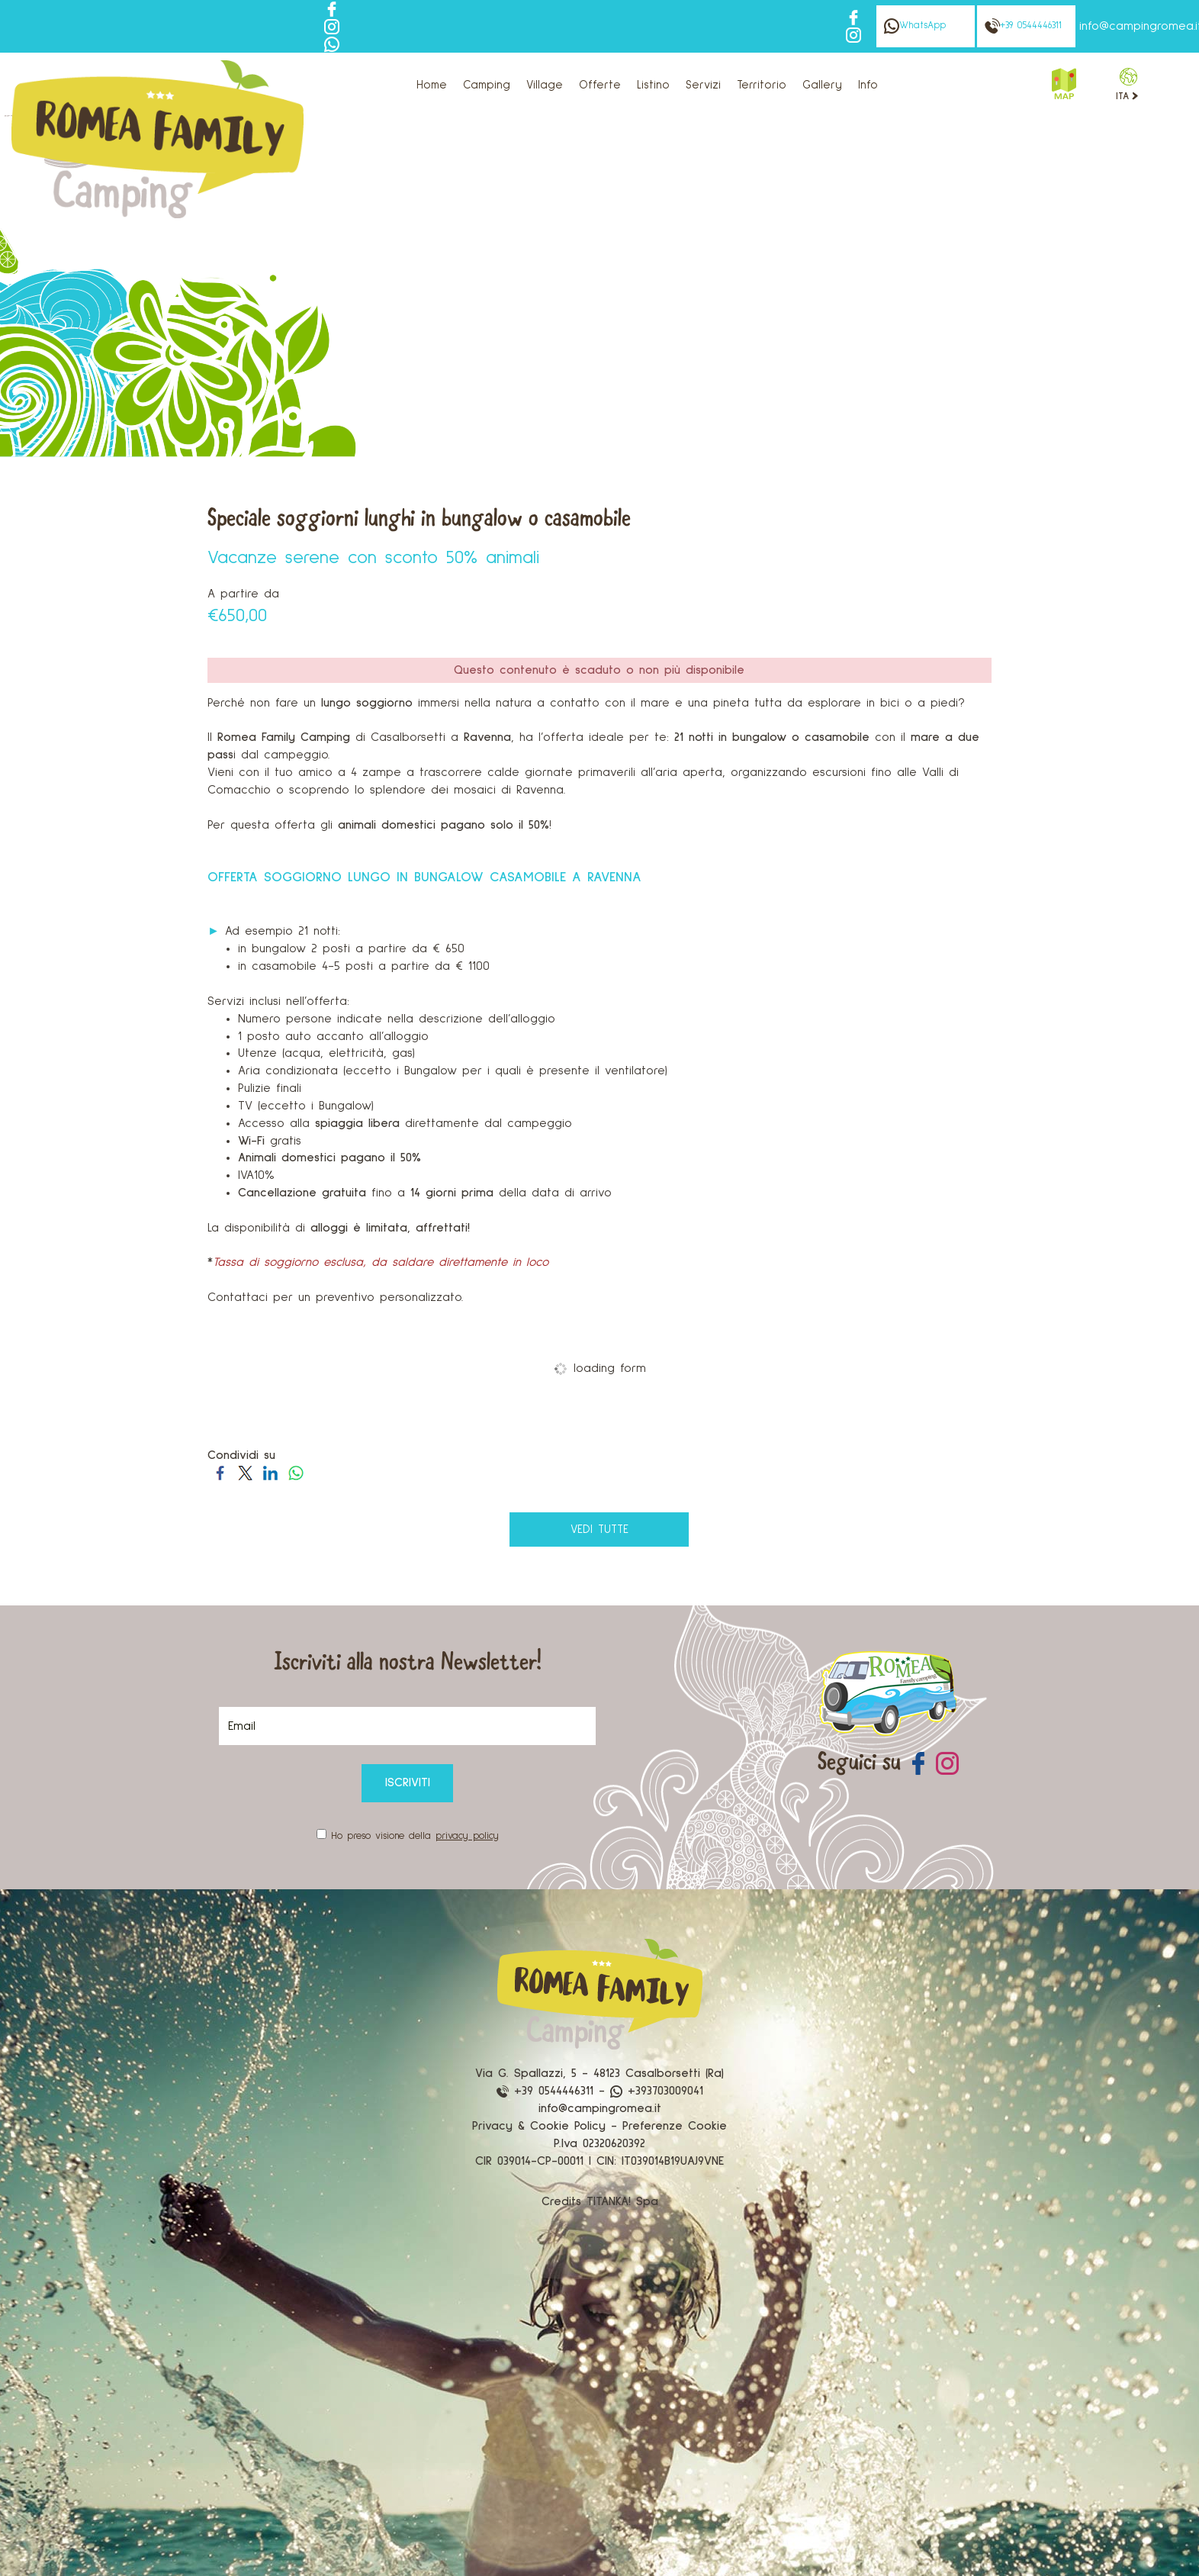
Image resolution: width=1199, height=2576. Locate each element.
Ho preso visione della (415, 1836)
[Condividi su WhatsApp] (295, 1472)
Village (544, 85)
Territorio (761, 85)
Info (868, 85)
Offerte (600, 85)
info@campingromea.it (599, 2108)
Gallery (822, 85)
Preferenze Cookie (674, 2126)
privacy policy (467, 1836)
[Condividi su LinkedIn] (270, 1472)
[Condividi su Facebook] (220, 1472)
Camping (486, 85)
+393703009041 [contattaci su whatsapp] (656, 2091)
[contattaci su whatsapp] (331, 43)
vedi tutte (599, 1529)
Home (431, 85)
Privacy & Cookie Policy (539, 2126)
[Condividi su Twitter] (245, 1472)
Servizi (703, 85)
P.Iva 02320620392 (599, 2143)
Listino (653, 85)
